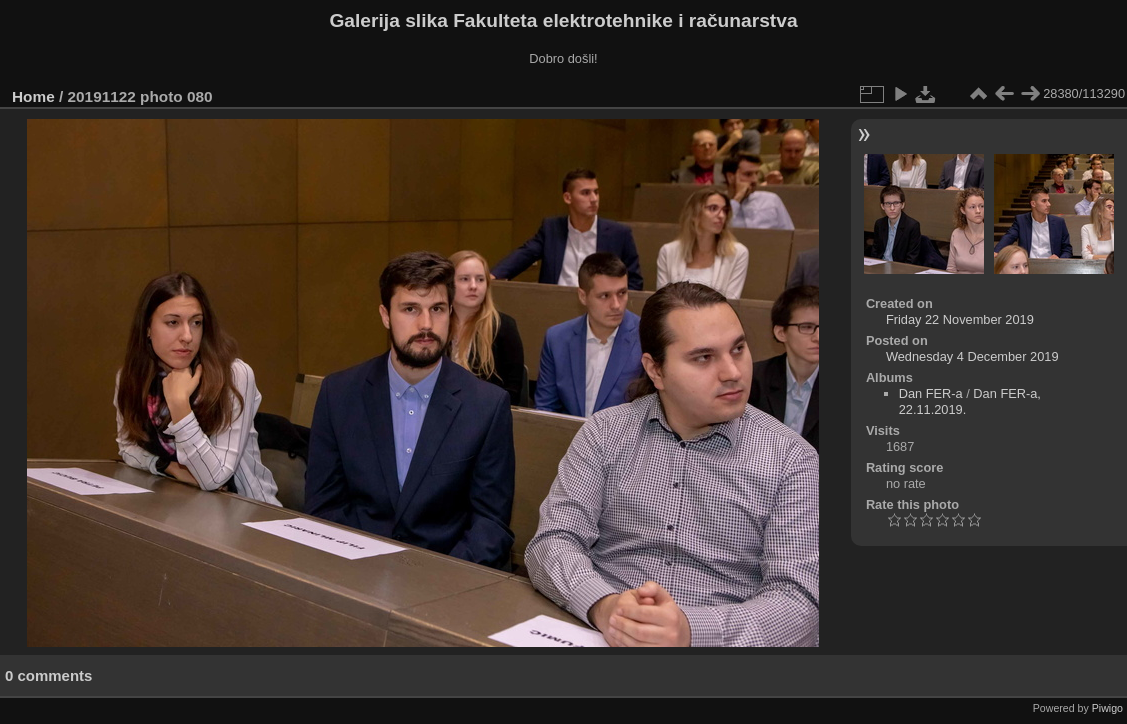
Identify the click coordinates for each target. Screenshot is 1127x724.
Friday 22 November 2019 (960, 319)
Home (33, 96)
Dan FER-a (931, 393)
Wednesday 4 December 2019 (972, 356)
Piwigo (1107, 708)
